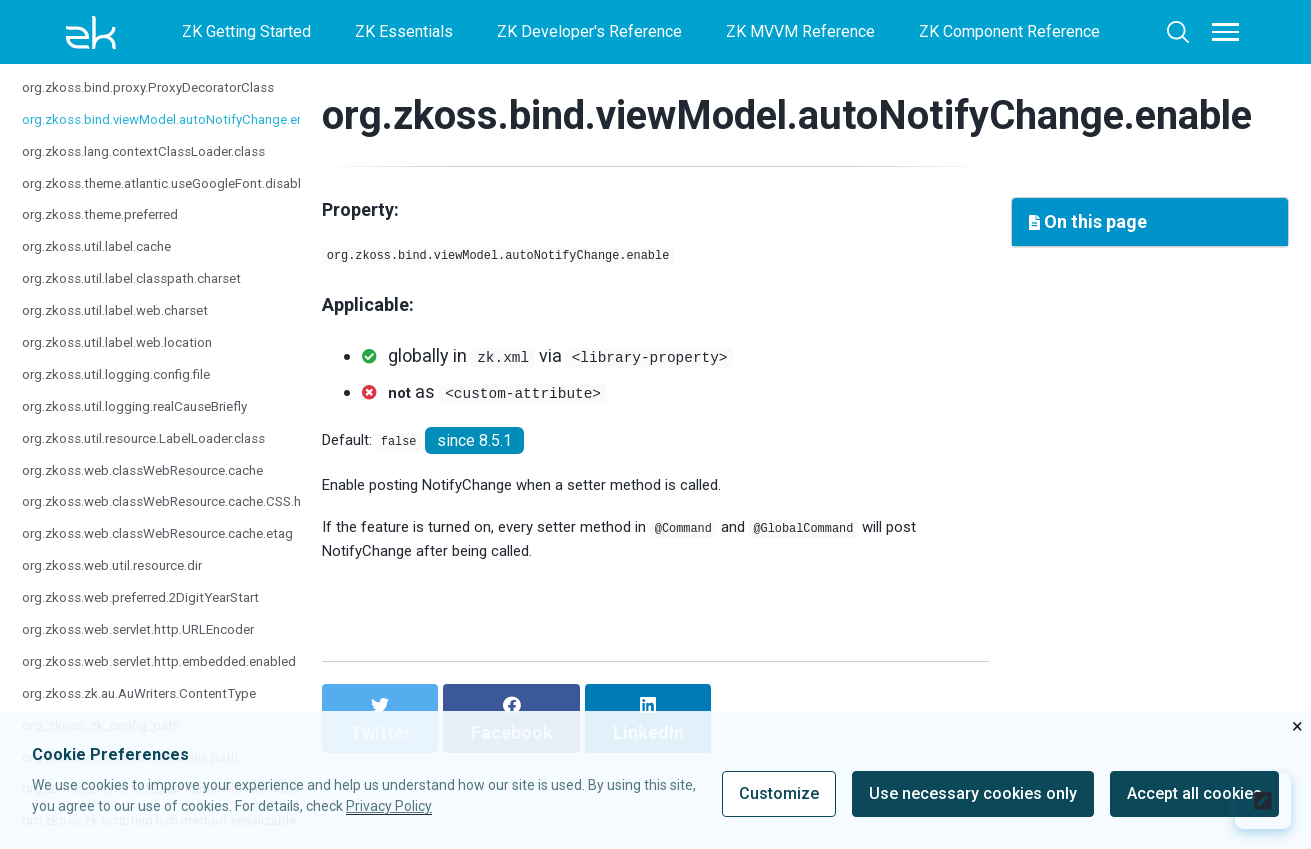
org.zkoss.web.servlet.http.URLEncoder (159, 647)
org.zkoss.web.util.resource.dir (128, 583)
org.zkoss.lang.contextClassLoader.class (165, 169)
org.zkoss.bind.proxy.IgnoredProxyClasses (172, 73)
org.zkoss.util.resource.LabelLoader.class (167, 456)
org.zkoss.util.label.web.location (133, 360)
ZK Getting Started (246, 31)
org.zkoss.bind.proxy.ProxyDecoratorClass (170, 105)
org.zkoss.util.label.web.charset (131, 328)
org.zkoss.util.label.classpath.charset (150, 296)
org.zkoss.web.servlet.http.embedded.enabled (183, 679)
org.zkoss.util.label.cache (109, 265)
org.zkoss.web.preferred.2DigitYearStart (162, 615)
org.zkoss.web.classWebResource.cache (165, 488)
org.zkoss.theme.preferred (115, 233)
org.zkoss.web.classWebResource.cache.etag (182, 552)
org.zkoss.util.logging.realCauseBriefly (155, 424)
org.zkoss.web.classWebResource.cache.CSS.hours (203, 520)
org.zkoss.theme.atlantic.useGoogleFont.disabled (194, 201)
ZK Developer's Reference (589, 31)
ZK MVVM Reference (800, 31)
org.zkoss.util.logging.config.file (132, 392)
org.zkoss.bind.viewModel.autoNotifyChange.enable (203, 137)
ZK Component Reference (1009, 31)
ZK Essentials (404, 31)
